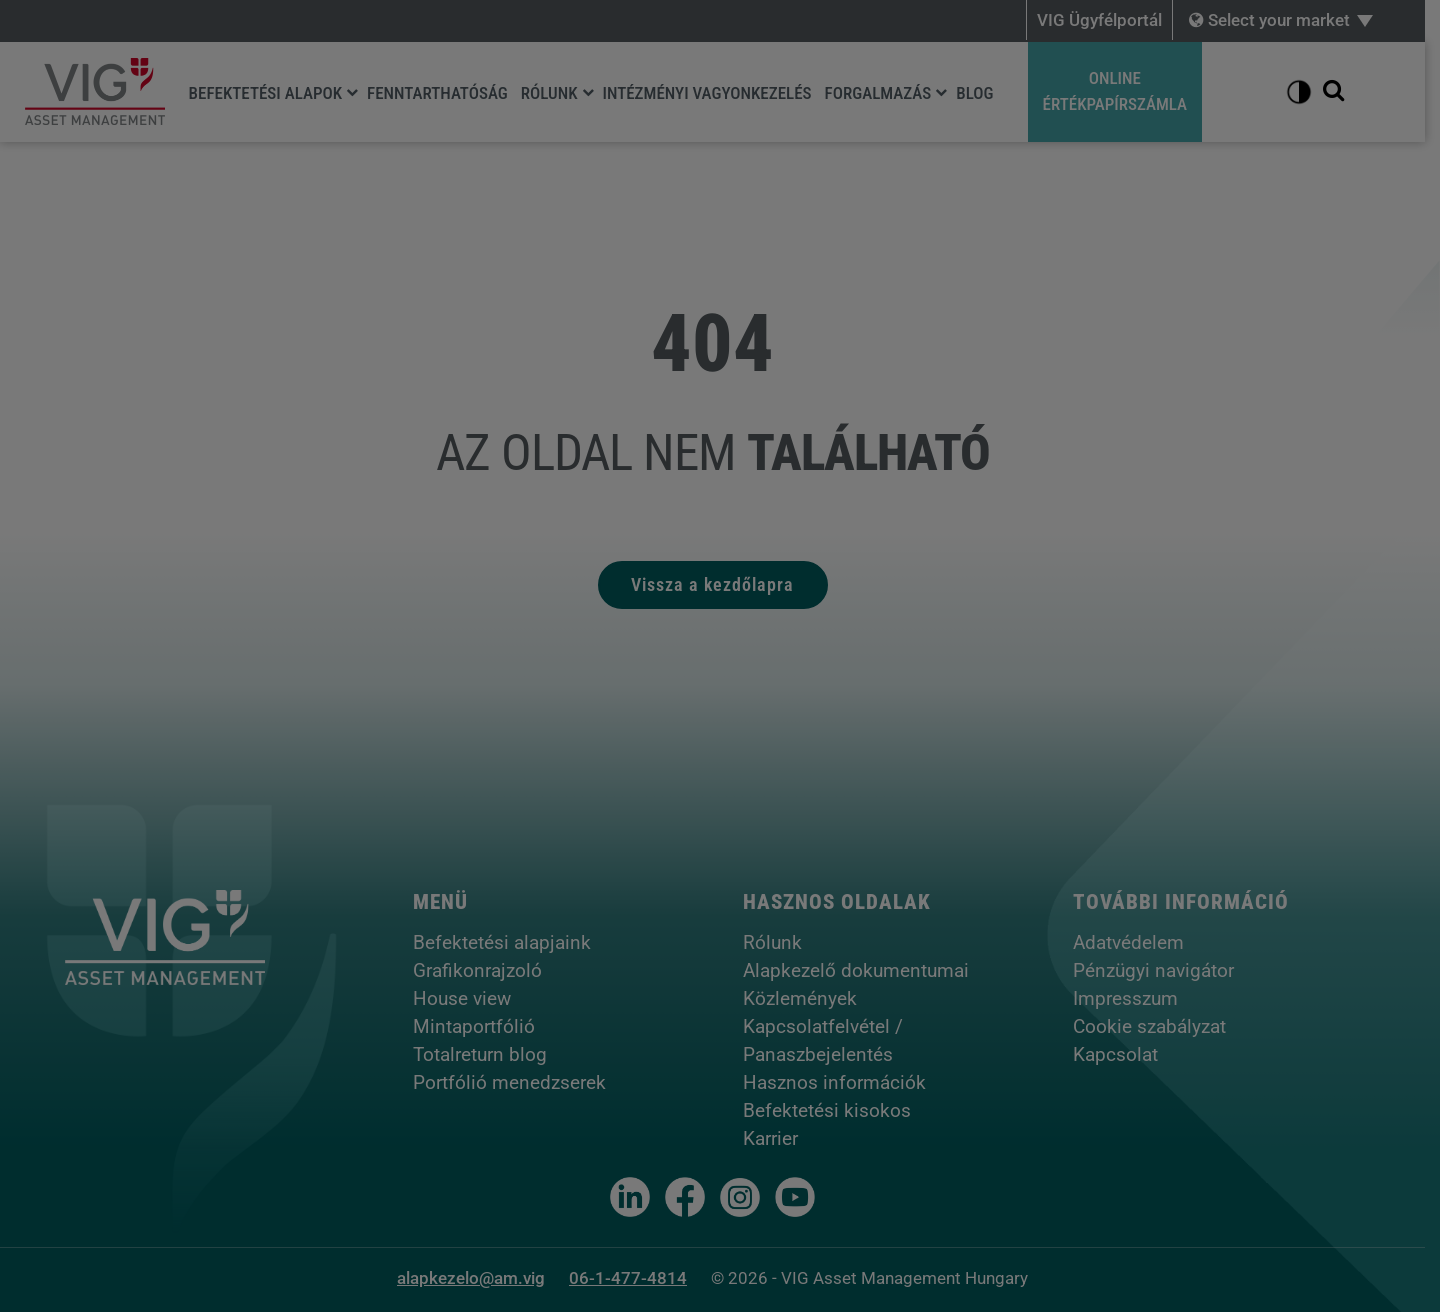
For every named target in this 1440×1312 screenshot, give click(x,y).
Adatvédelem (1135, 942)
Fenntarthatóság (438, 93)
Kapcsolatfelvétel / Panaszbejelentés (830, 1040)
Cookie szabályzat (1156, 1026)
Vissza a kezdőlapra (720, 584)
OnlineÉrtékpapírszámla (1116, 91)
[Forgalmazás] (943, 92)
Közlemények (807, 998)
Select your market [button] (1284, 20)
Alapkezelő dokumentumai (863, 970)
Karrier (777, 1138)
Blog (976, 93)
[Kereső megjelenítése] (1347, 91)
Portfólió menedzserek (516, 1082)
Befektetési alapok (267, 93)
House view (469, 998)
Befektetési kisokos (834, 1110)
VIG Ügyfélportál (1114, 20)
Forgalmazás (879, 93)
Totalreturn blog (487, 1054)
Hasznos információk (841, 1082)
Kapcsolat (1122, 1054)
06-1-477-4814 (636, 1278)
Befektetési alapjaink (509, 942)
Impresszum (1132, 998)
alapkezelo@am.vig (479, 1278)
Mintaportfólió (481, 1026)
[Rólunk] (589, 92)
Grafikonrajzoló (484, 970)
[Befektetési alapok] (353, 92)
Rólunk (550, 93)
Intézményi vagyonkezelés (708, 93)
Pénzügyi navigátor (1160, 970)
